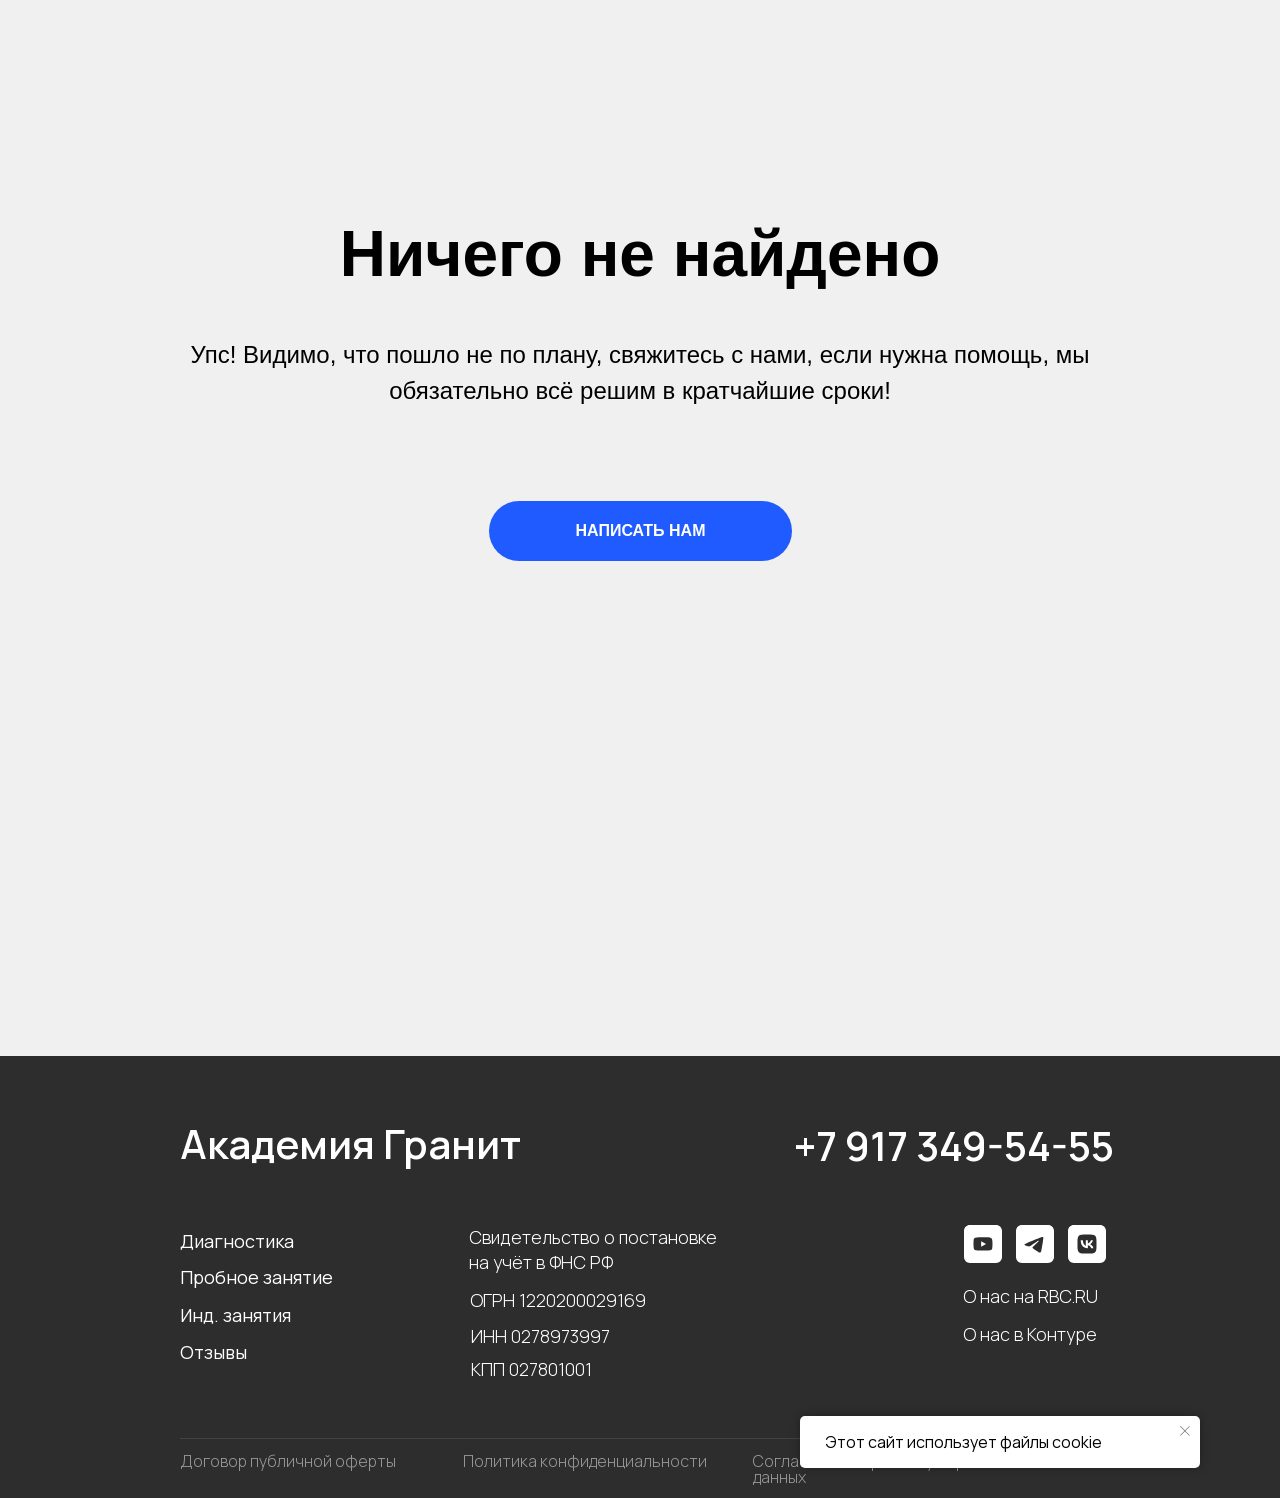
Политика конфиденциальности (585, 1461)
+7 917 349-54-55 (954, 1145)
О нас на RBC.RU (1030, 1296)
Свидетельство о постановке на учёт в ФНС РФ (593, 1249)
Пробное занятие (256, 1277)
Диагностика (237, 1241)
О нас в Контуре (1030, 1334)
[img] (1087, 1244)
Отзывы (213, 1352)
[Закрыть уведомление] (1185, 1431)
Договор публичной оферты (288, 1461)
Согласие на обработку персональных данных (900, 1469)
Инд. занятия (235, 1315)
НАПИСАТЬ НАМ (641, 530)
